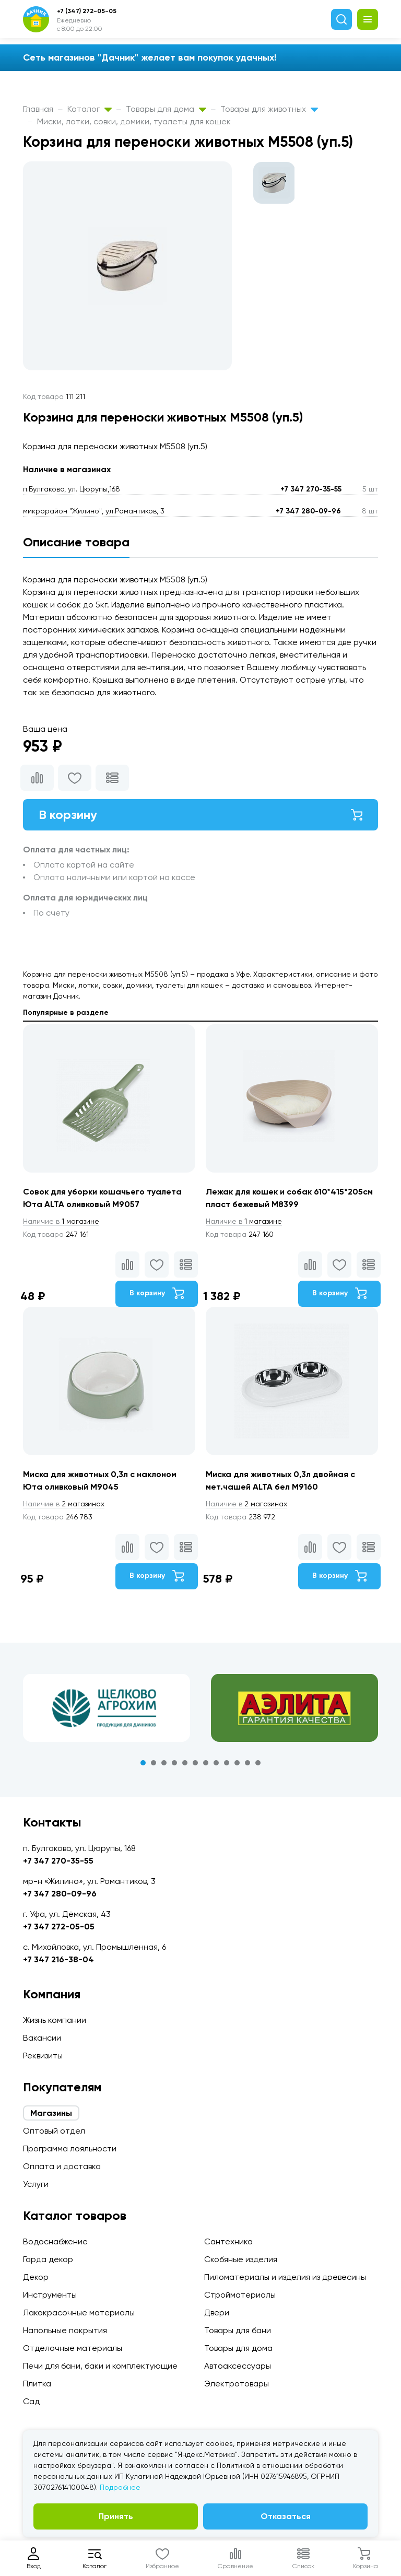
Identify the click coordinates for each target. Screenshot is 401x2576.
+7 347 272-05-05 (59, 1926)
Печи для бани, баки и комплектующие (100, 2366)
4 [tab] (174, 1762)
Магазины (51, 2113)
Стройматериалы (240, 2295)
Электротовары (236, 2383)
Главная (38, 109)
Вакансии (42, 2038)
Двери (216, 2312)
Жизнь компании (54, 2020)
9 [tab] (226, 1762)
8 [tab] (216, 1762)
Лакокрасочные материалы (79, 2312)
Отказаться (286, 2516)
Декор (36, 2277)
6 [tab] (195, 1762)
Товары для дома (166, 109)
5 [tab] (184, 1762)
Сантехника (228, 2241)
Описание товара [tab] (76, 541)
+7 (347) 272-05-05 (86, 11)
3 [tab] (164, 1762)
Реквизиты (43, 2055)
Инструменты (50, 2295)
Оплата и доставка (62, 2166)
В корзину (200, 814)
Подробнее (120, 2487)
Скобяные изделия (240, 2259)
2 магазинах (63, 1504)
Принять (116, 2516)
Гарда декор (48, 2259)
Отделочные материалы (72, 2348)
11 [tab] (247, 1762)
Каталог (89, 109)
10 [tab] (237, 1762)
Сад (31, 2401)
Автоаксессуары (237, 2366)
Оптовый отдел (54, 2131)
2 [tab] (153, 1762)
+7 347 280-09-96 (308, 511)
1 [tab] (143, 1762)
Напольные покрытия (65, 2330)
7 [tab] (205, 1762)
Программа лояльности (69, 2148)
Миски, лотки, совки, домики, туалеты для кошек (134, 121)
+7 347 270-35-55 (310, 489)
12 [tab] (258, 1762)
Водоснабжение (55, 2241)
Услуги (36, 2184)
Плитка (37, 2383)
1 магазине (61, 1221)
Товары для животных (269, 109)
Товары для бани (237, 2330)
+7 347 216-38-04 (58, 1959)
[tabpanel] (106, 1708)
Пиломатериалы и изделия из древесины (285, 2277)
